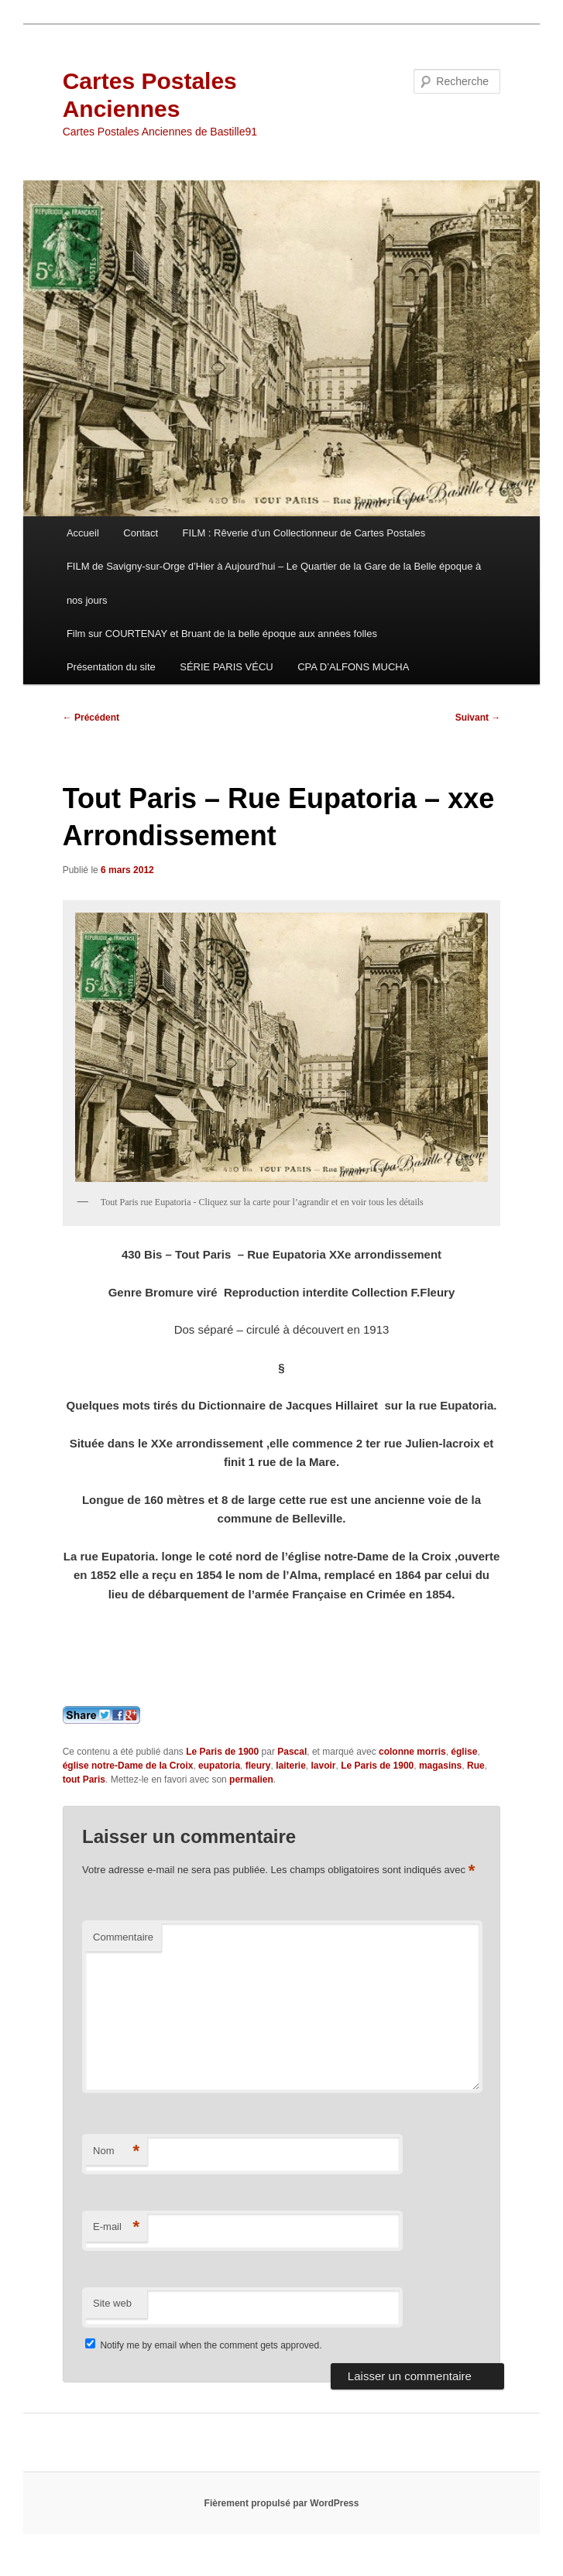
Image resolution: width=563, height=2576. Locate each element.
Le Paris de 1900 (222, 1751)
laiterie (291, 1765)
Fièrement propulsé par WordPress (281, 2503)
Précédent (91, 717)
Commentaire (123, 1937)
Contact (140, 533)
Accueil (83, 533)
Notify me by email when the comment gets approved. (203, 2345)
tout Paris (84, 1779)
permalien (251, 1779)
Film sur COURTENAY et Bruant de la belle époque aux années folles (222, 633)
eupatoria (219, 1765)
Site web (112, 2303)
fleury (258, 1765)
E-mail (116, 2227)
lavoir (323, 1765)
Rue (476, 1765)
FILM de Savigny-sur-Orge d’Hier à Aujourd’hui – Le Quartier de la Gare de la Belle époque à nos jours (274, 582)
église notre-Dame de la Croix (128, 1765)
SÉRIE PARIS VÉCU (226, 667)
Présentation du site (111, 667)
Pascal (292, 1751)
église (464, 1751)
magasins (440, 1765)
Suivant (478, 717)
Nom (116, 2151)
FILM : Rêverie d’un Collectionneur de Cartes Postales (304, 533)
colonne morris (412, 1751)
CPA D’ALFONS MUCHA (353, 667)
